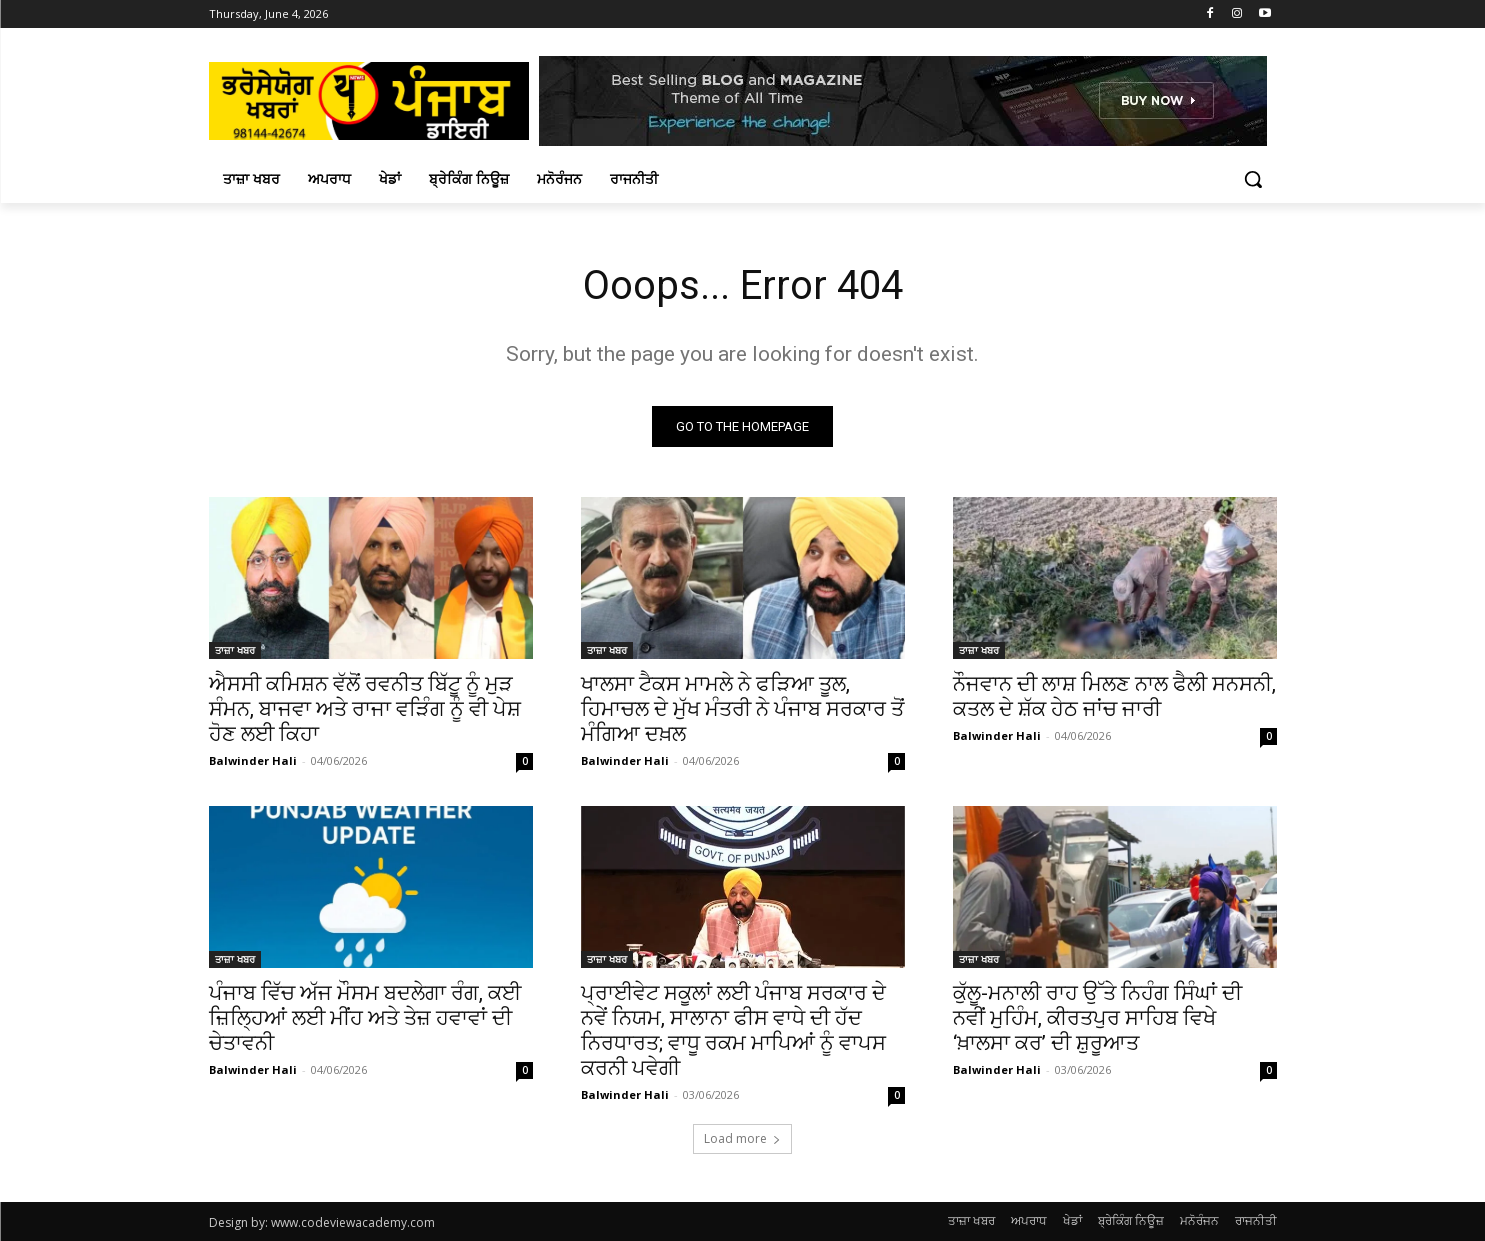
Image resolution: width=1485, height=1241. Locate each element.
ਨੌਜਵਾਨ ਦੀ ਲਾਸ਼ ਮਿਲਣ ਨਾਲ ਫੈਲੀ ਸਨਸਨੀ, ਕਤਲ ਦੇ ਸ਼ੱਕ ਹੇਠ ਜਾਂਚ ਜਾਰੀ (1114, 696)
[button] (1253, 179)
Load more (742, 1138)
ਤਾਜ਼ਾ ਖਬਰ (235, 650)
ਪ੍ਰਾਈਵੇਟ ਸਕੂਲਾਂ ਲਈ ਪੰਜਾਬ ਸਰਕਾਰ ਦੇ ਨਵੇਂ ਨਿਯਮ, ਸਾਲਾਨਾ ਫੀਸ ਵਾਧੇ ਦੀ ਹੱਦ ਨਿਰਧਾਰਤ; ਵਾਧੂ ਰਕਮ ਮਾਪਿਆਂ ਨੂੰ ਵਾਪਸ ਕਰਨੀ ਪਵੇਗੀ (733, 1030)
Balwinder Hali (253, 760)
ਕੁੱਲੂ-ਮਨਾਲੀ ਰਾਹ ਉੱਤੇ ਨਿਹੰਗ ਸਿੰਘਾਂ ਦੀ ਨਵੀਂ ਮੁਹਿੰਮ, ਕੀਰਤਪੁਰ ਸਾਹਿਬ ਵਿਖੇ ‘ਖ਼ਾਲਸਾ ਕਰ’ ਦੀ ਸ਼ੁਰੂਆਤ (1097, 1018)
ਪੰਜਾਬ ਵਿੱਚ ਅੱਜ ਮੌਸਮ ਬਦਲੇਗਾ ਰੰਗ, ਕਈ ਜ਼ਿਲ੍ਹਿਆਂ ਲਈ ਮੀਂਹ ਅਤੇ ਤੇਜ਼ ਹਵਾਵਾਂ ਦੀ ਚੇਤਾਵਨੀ (365, 1018)
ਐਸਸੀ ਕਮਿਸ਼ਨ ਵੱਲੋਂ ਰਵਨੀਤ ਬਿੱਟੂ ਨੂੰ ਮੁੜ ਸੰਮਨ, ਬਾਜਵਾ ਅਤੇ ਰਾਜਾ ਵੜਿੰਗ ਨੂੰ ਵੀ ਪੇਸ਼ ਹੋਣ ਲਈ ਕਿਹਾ (365, 709)
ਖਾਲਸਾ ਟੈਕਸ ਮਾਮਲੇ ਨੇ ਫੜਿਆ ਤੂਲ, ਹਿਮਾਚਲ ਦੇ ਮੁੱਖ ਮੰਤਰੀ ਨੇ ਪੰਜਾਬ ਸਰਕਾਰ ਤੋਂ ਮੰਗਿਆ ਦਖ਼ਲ (742, 709)
